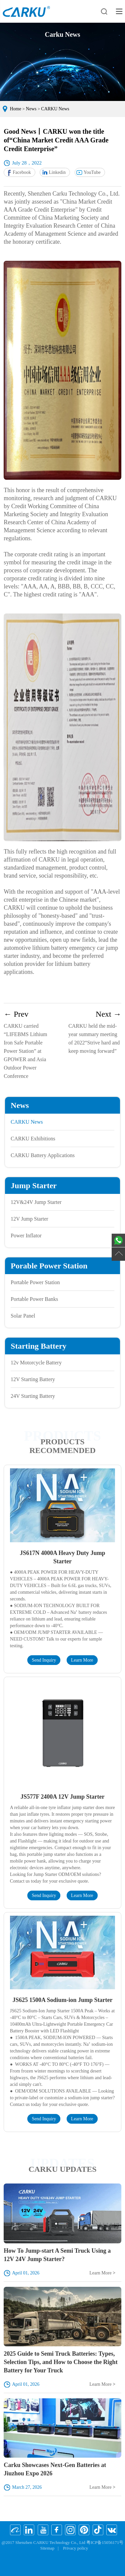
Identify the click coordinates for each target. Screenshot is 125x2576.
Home (15, 108)
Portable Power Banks (34, 1299)
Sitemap (47, 2548)
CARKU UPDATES (62, 2169)
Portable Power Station (35, 1282)
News (31, 108)
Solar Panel (23, 1316)
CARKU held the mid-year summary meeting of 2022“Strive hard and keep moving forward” (94, 1032)
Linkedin (57, 172)
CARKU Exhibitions (33, 1138)
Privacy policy (75, 2548)
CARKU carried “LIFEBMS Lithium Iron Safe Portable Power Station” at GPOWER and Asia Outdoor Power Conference (30, 1044)
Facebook (22, 172)
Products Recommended (62, 1446)
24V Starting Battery (33, 1396)
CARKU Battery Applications (43, 1155)
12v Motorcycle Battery (36, 1362)
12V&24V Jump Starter (36, 1202)
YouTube (92, 172)
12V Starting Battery (33, 1379)
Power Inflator (26, 1235)
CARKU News (55, 108)
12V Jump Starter (29, 1219)
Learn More (82, 1660)
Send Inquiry (44, 1660)
